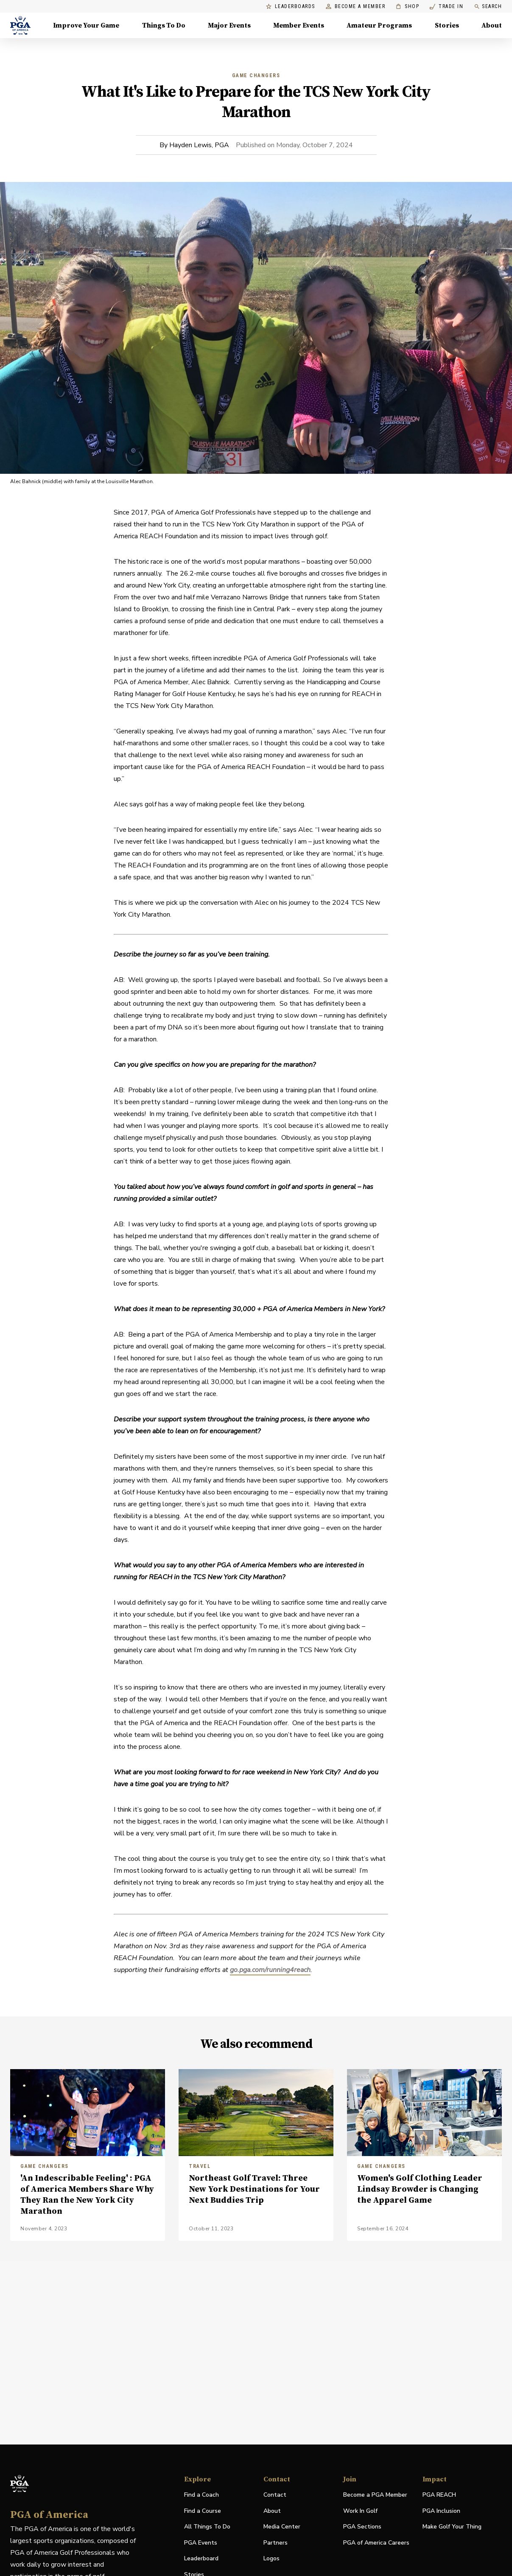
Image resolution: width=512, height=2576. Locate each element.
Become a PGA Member (375, 2495)
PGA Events (200, 2543)
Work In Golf (360, 2511)
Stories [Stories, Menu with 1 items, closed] (447, 25)
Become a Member (356, 6)
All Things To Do (207, 2527)
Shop (407, 6)
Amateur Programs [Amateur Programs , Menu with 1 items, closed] (379, 25)
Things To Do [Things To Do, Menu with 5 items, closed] (163, 25)
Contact (274, 2495)
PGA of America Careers (376, 2543)
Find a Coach (201, 2495)
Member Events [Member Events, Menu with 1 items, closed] (298, 25)
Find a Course (202, 2511)
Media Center (281, 2527)
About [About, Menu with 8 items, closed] (491, 25)
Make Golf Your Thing (451, 2527)
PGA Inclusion (441, 2511)
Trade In (446, 6)
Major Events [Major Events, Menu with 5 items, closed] (229, 25)
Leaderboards (290, 6)
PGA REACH (439, 2495)
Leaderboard (201, 2558)
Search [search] (488, 6)
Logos (271, 2558)
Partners (275, 2543)
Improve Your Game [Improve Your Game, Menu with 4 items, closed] (86, 25)
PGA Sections (362, 2527)
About (272, 2511)
